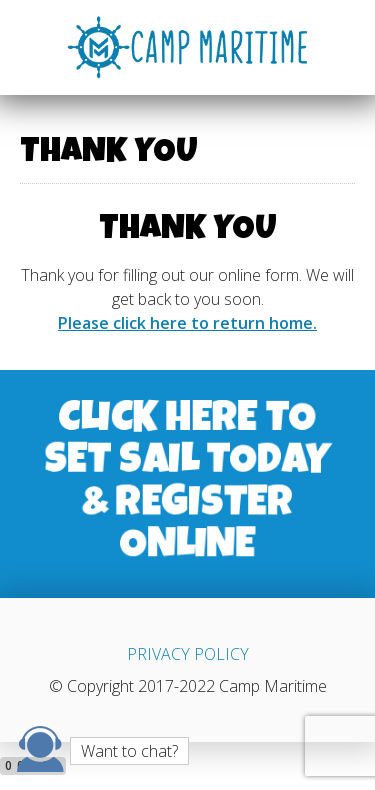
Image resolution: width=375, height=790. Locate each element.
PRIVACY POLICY (188, 654)
